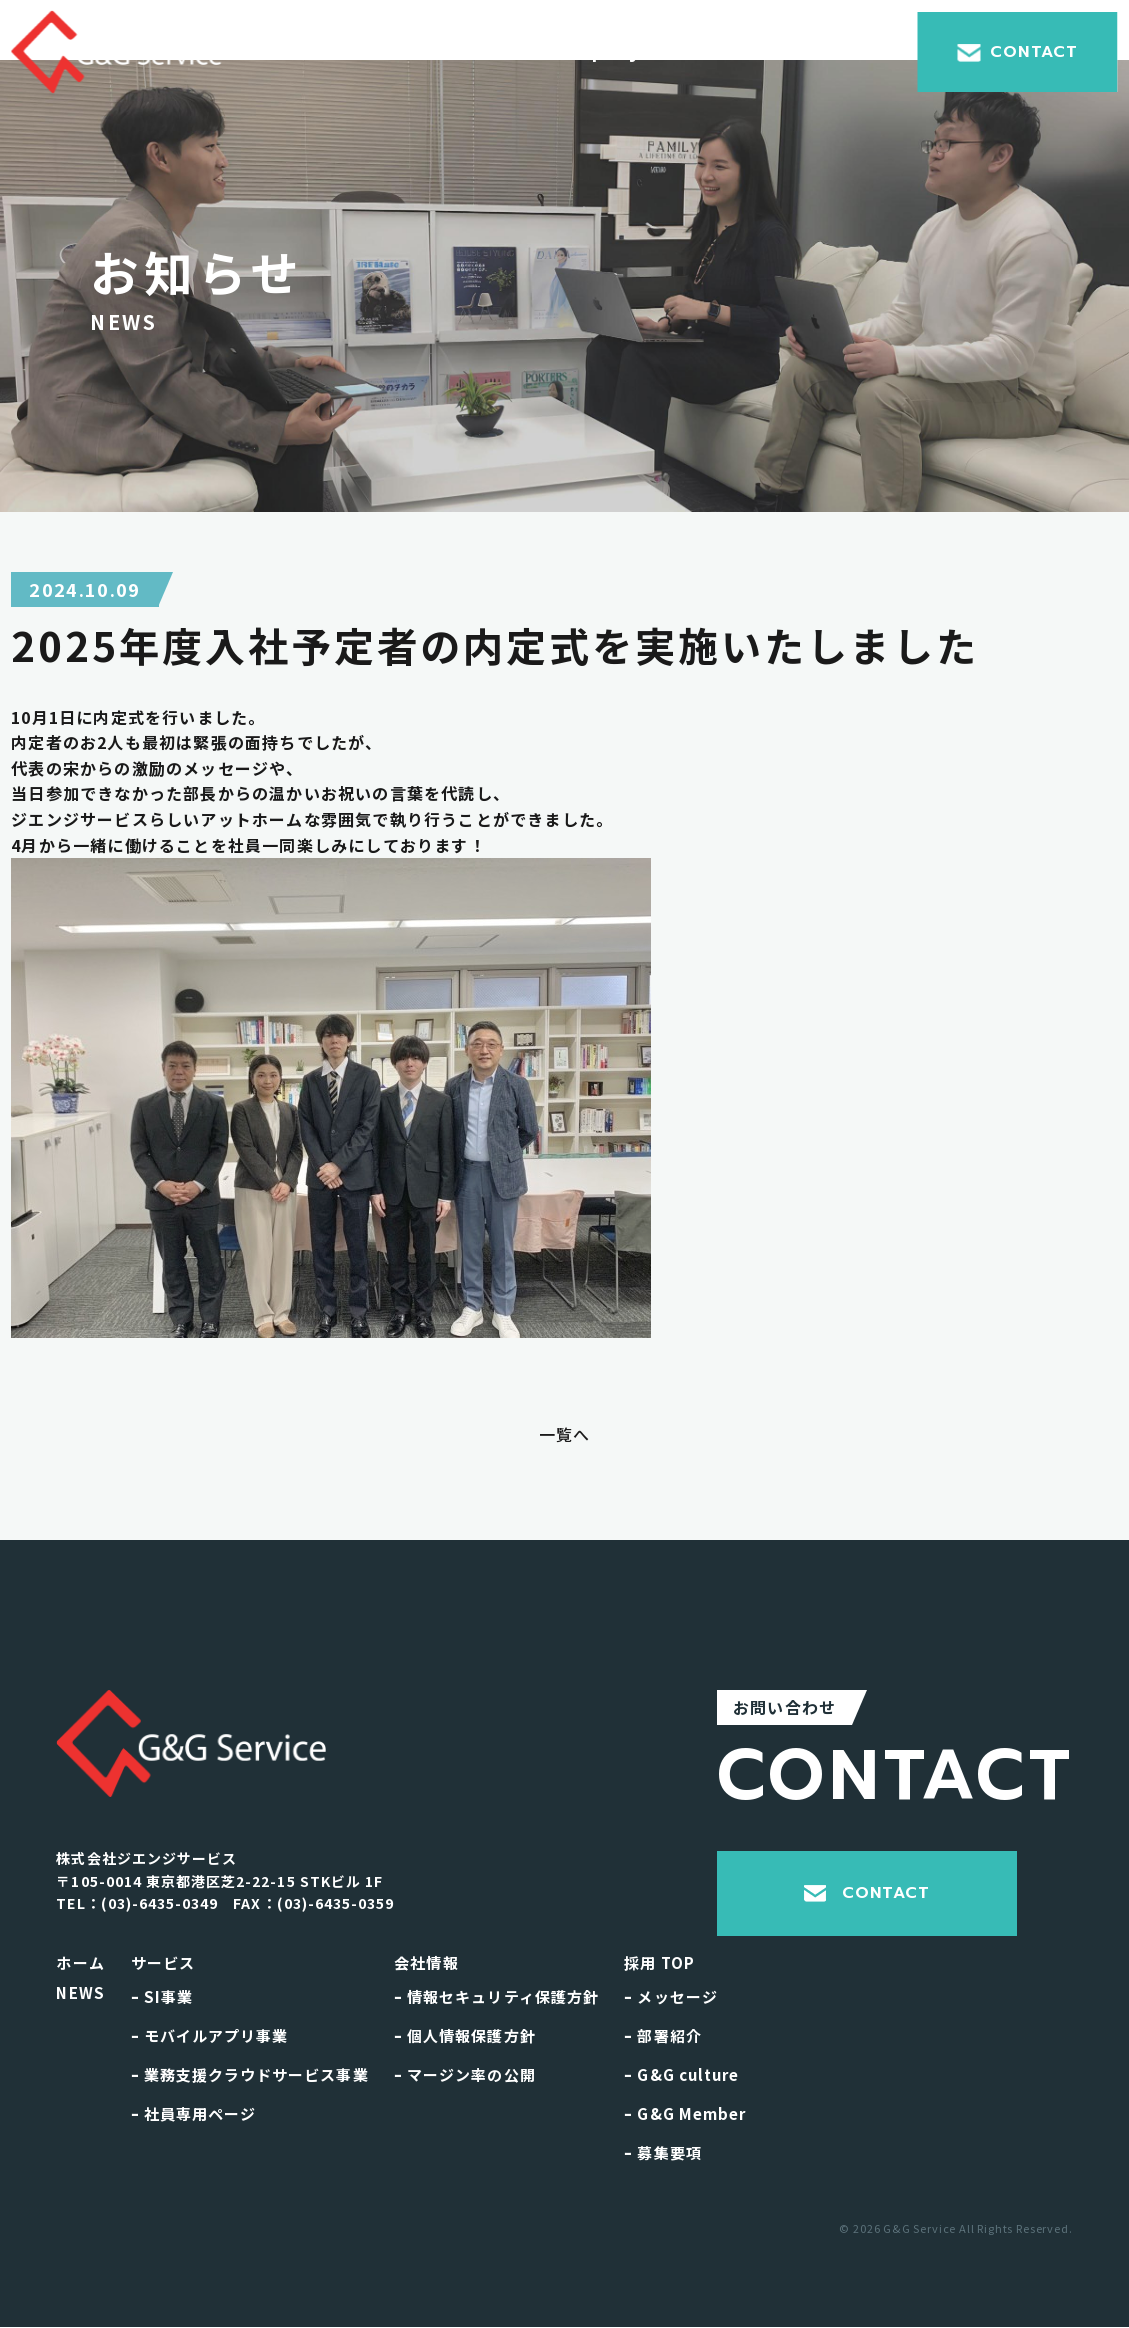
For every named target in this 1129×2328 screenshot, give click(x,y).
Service (459, 52)
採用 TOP (659, 1962)
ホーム (80, 1962)
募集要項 (662, 2152)
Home (344, 52)
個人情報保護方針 (465, 2035)
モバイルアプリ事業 (210, 2035)
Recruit (829, 52)
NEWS (80, 1992)
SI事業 (162, 1996)
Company (594, 52)
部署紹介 (662, 2035)
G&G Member (685, 2113)
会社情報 (426, 1962)
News (717, 52)
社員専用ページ (194, 2113)
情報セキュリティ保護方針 (496, 1996)
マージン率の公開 (465, 2074)
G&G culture (681, 2074)
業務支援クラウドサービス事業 (250, 2074)
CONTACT (1017, 52)
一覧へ (564, 1434)
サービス (163, 1962)
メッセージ (671, 1996)
